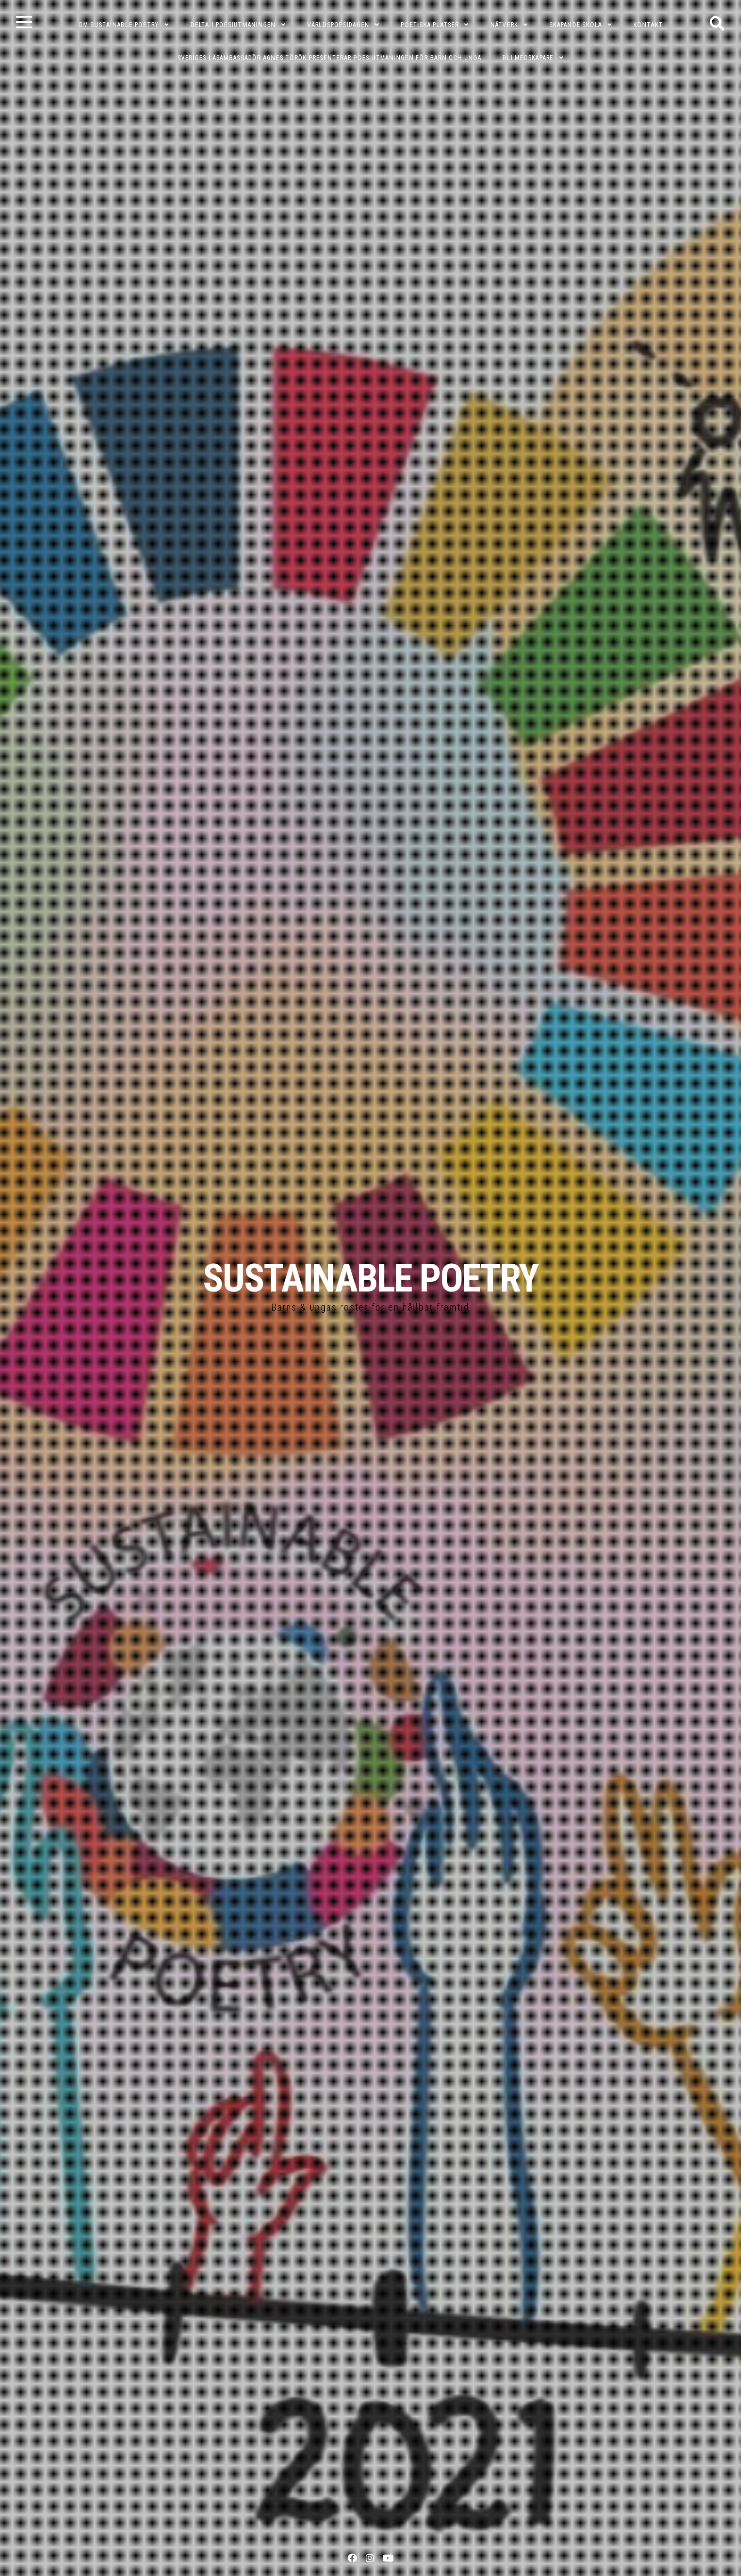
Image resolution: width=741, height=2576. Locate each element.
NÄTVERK (504, 25)
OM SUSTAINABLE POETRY (118, 25)
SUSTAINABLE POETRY (370, 1278)
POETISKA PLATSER (430, 25)
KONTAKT (648, 25)
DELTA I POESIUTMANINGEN (233, 25)
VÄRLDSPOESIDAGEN (338, 25)
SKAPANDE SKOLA (575, 25)
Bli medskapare (528, 58)
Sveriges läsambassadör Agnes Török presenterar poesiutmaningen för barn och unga (329, 58)
